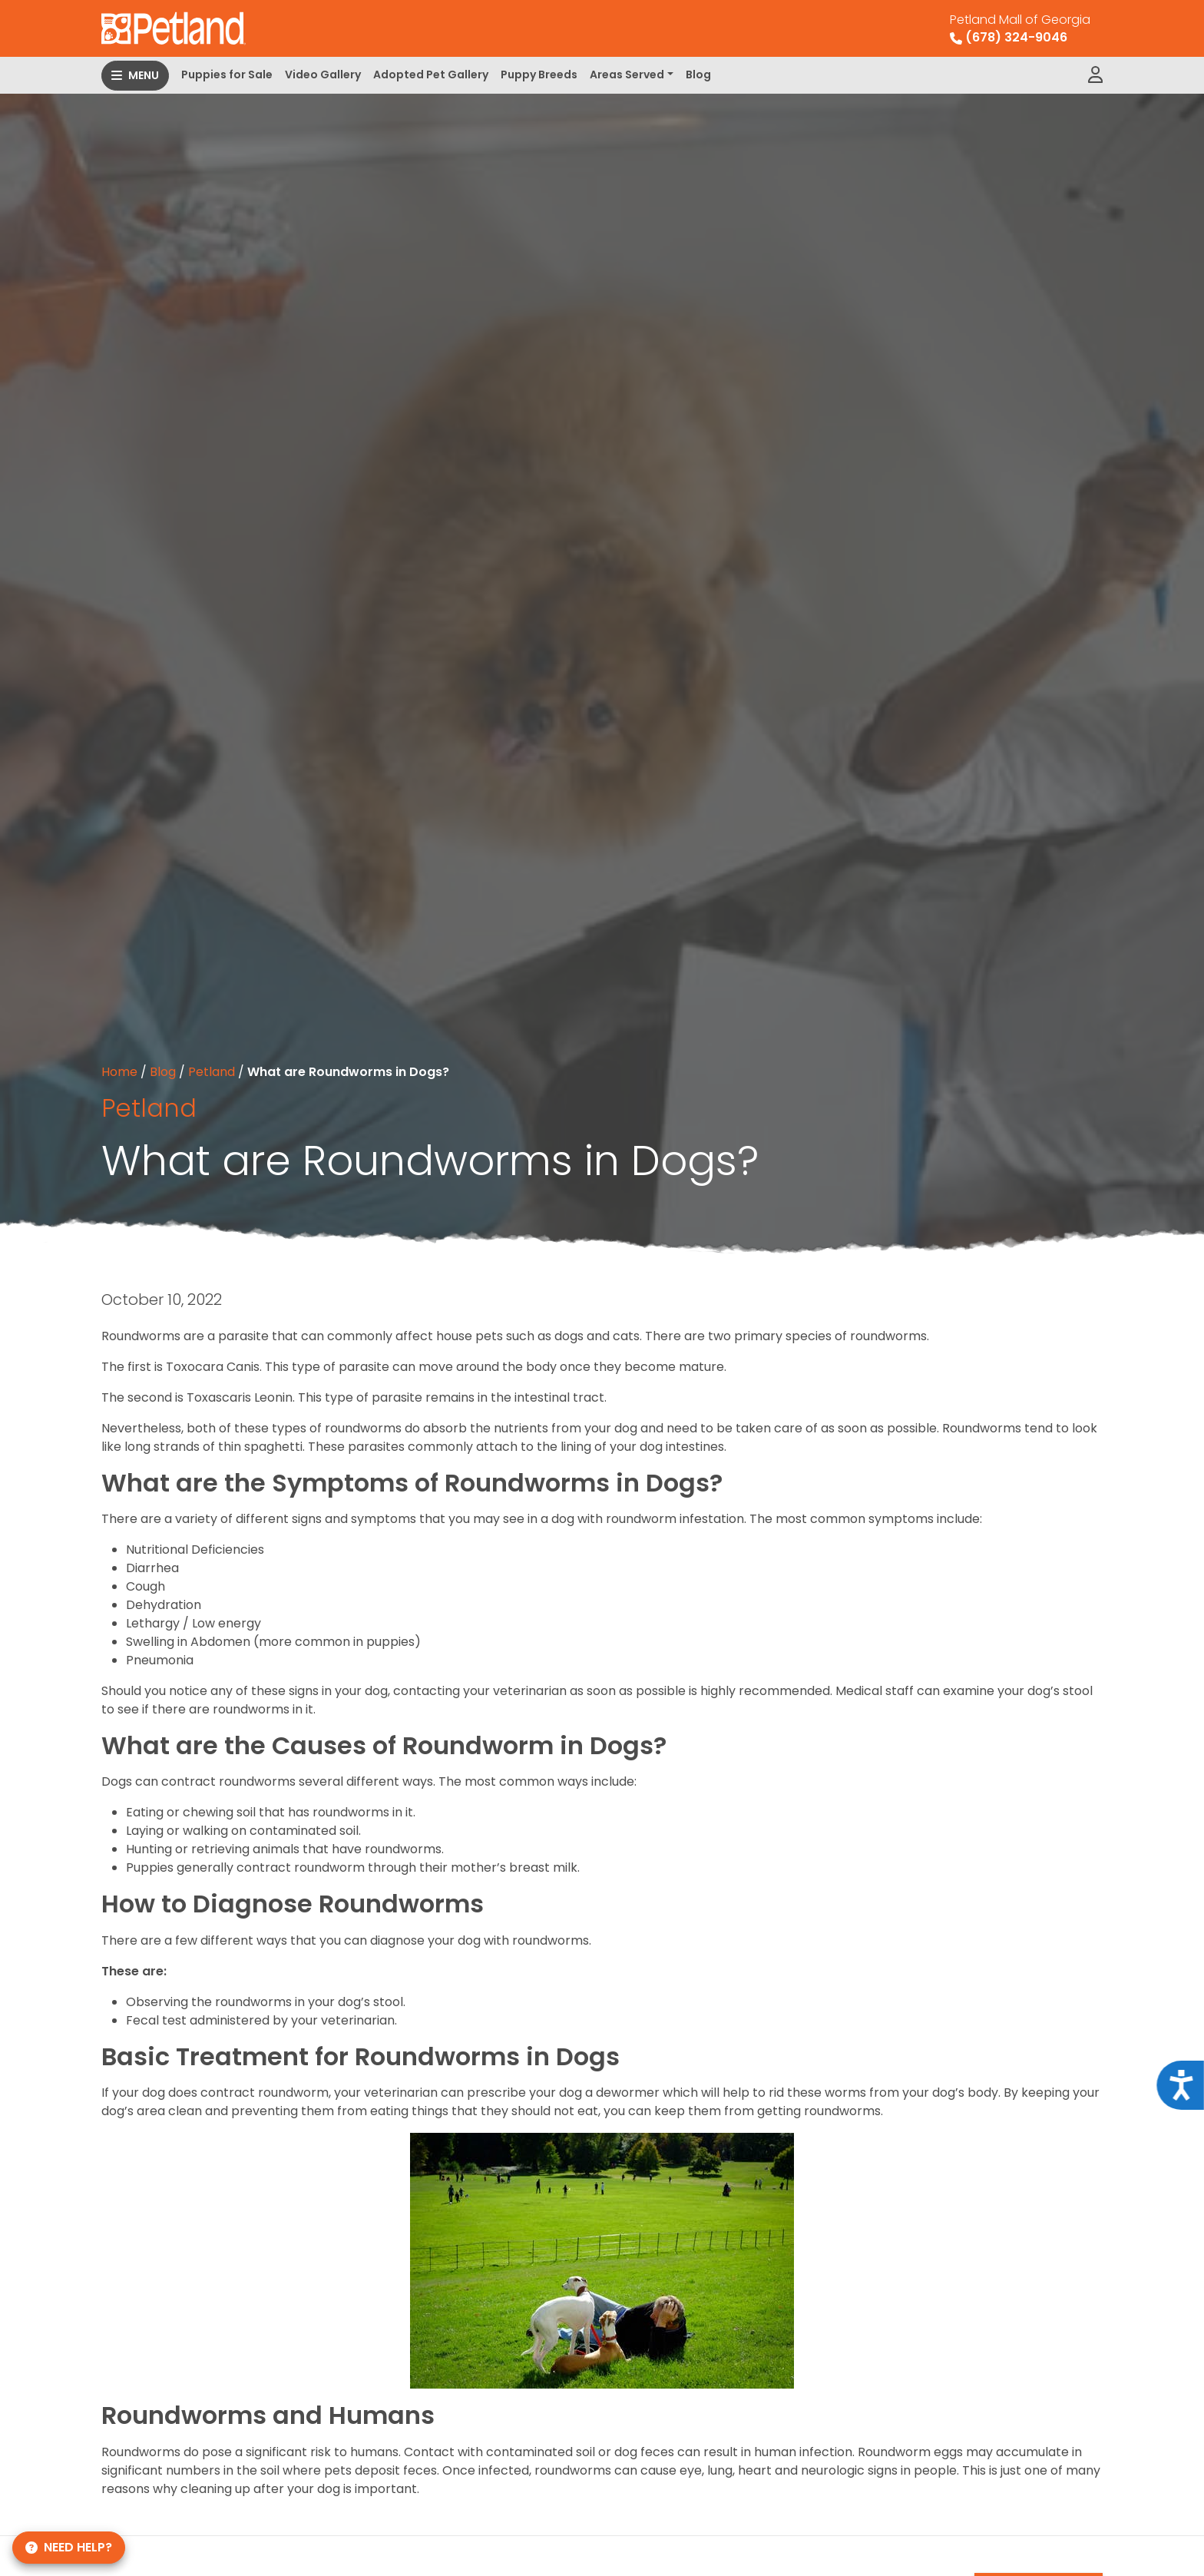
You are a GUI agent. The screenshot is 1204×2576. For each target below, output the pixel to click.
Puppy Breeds (539, 74)
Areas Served (627, 74)
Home (119, 1072)
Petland (211, 1072)
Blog (698, 74)
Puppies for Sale (227, 74)
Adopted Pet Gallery (430, 74)
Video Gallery (323, 74)
